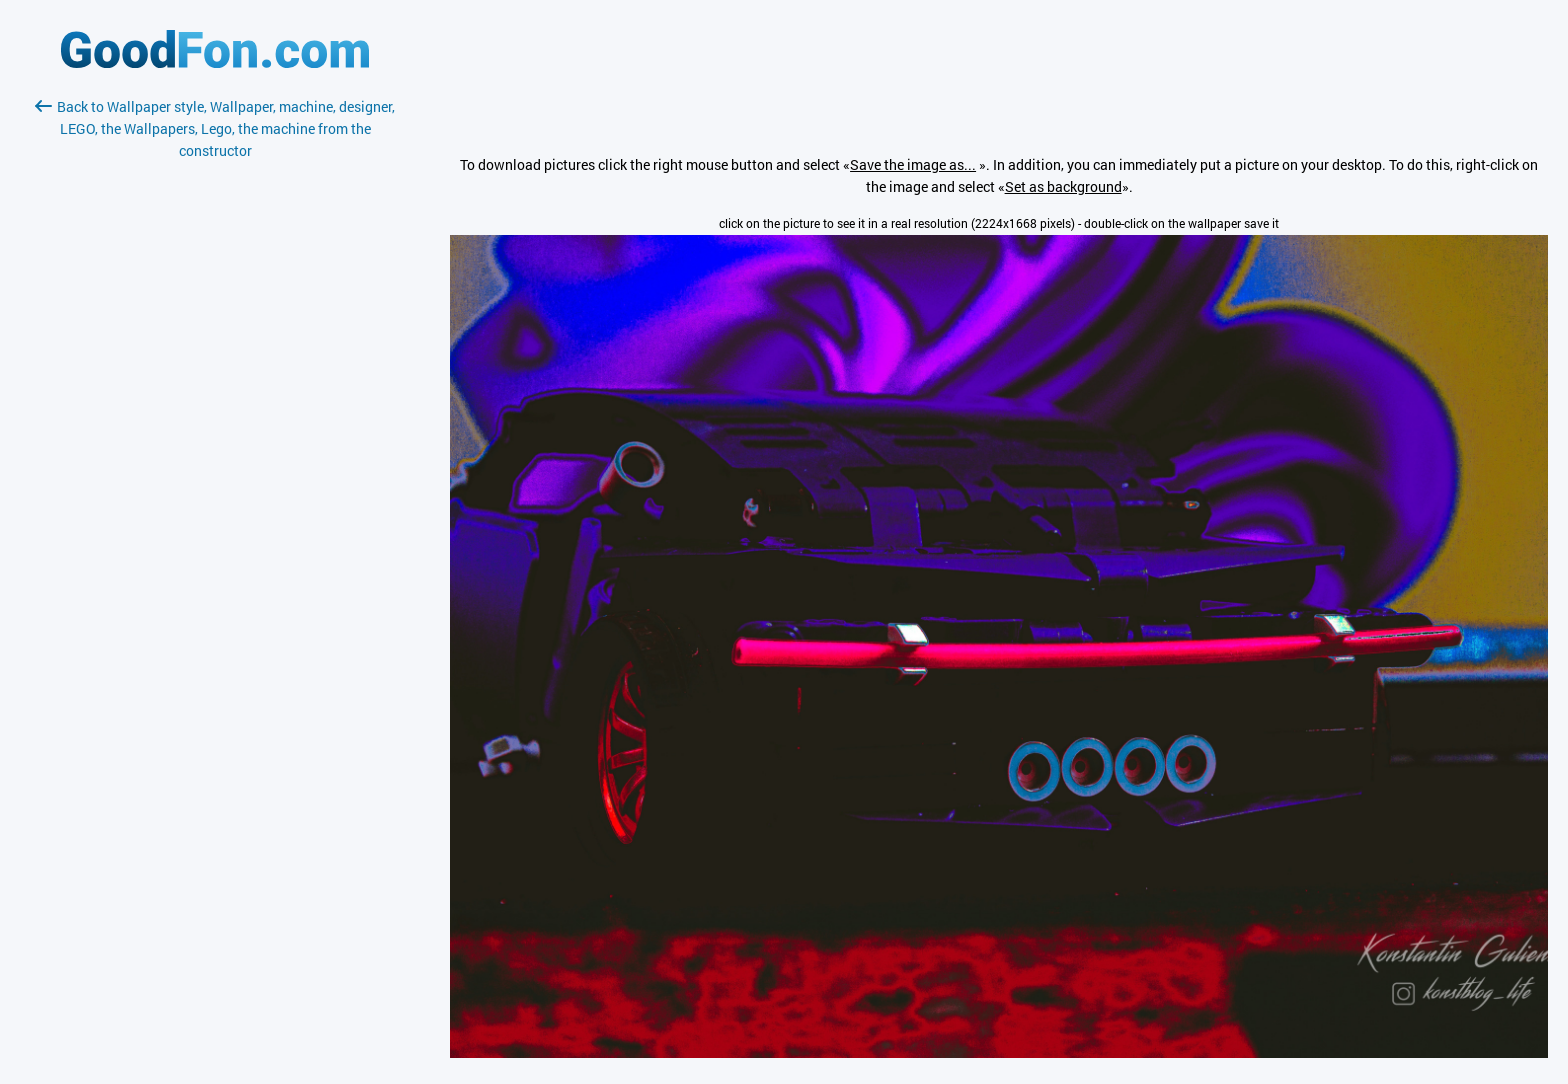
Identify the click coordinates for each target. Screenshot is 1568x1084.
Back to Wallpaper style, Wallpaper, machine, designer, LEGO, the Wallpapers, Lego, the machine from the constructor (215, 128)
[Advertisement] (215, 399)
